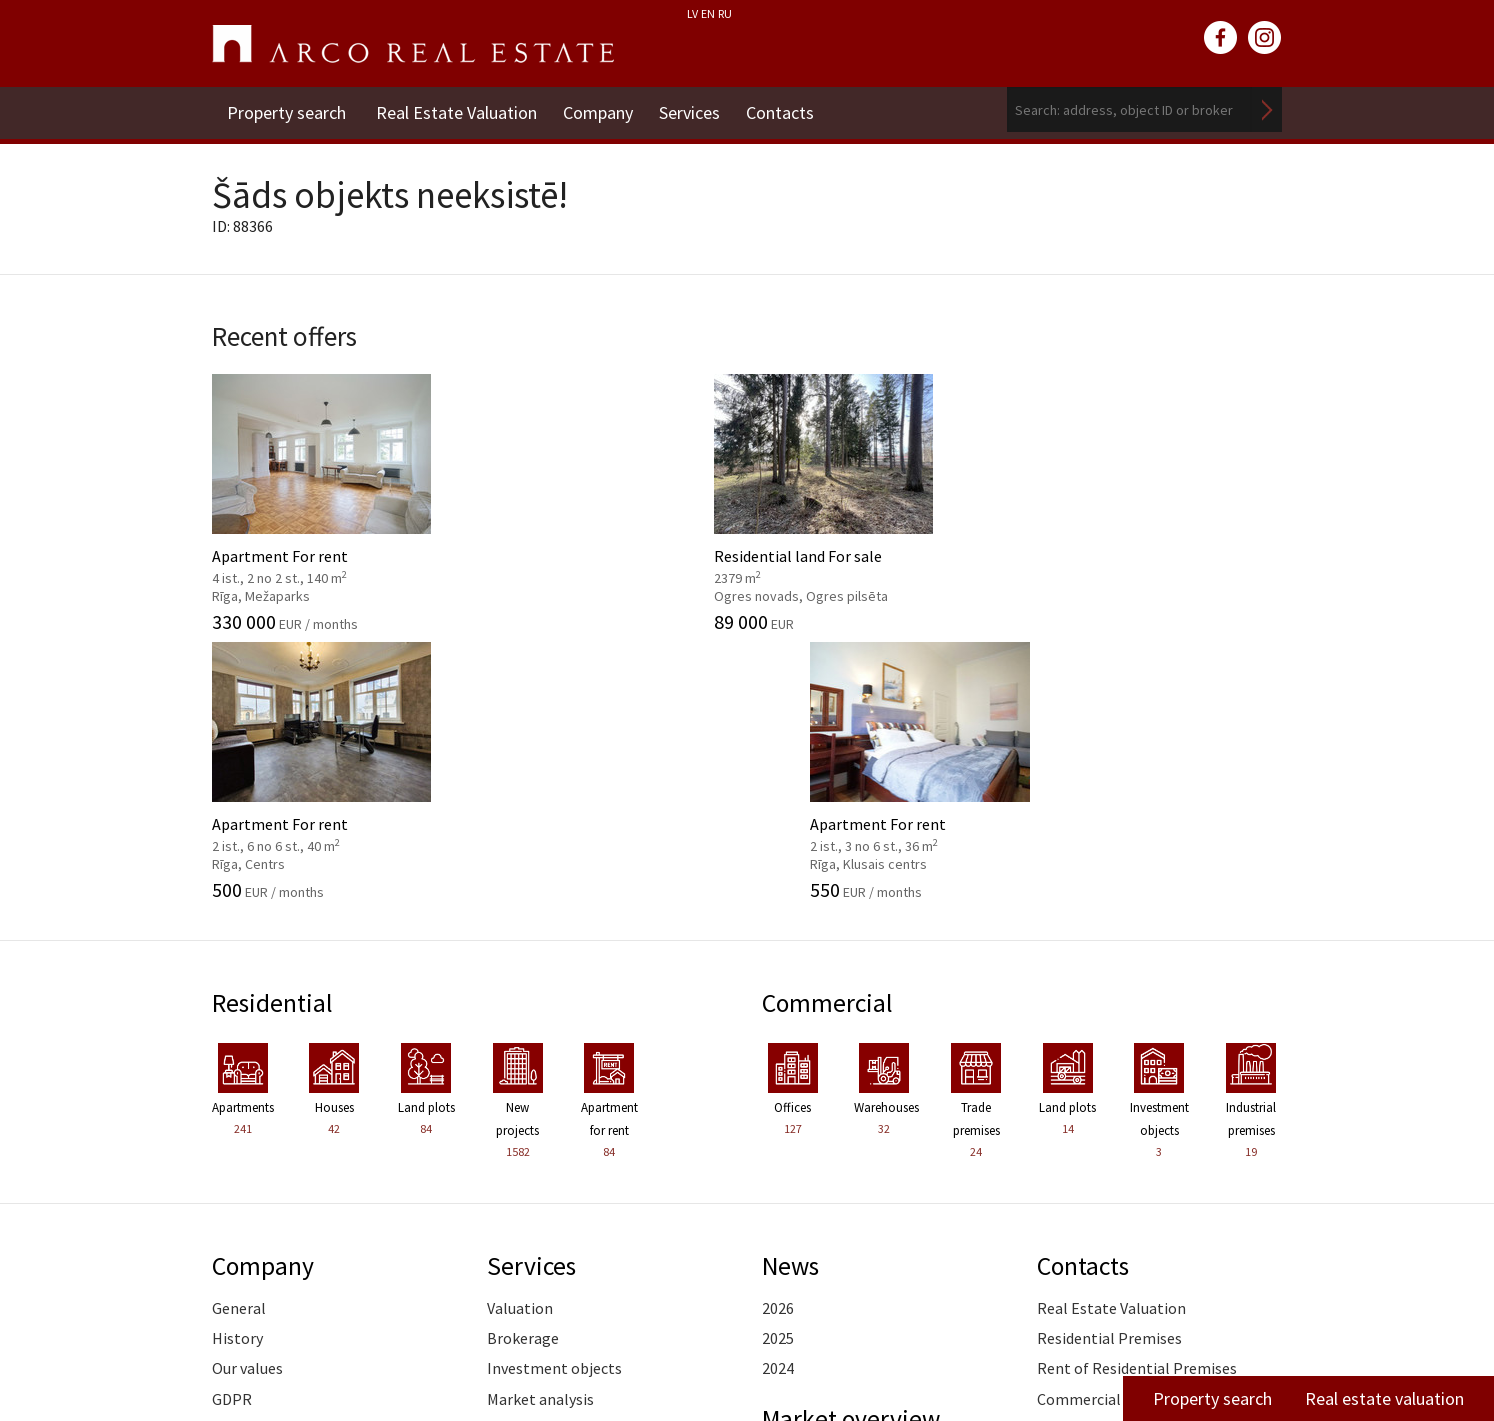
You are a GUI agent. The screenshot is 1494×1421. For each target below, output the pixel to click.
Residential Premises (1109, 1064)
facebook (1221, 38)
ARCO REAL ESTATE (413, 44)
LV (692, 13)
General (239, 1034)
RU (725, 13)
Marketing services (551, 1186)
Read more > (1239, 1186)
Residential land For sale (609, 497)
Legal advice (528, 1216)
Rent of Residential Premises (1137, 1094)
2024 (778, 1094)
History (237, 1064)
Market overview (854, 1144)
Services (697, 109)
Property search (286, 109)
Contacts (792, 109)
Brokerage (523, 1064)
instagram (1265, 38)
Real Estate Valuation (456, 109)
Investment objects (554, 1094)
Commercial (829, 729)
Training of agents (550, 1246)
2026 (778, 1034)
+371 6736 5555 (693, 1335)
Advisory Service (541, 1155)
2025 (778, 1064)
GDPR (232, 1125)
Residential (274, 729)
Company (602, 109)
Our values (247, 1094)
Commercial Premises (1112, 1125)
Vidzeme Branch (1092, 1155)
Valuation (520, 1034)
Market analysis (540, 1125)
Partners (242, 1155)
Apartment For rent (334, 497)
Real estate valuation (1384, 1398)
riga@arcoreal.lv (695, 1359)
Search (1267, 109)
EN (708, 13)
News (792, 991)
